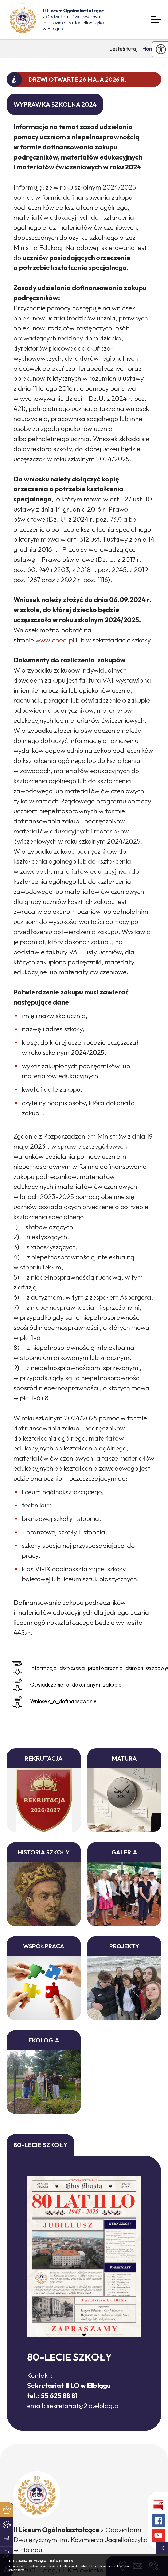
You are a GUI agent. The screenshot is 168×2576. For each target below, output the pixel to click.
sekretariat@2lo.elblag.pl (83, 2406)
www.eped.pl (54, 641)
